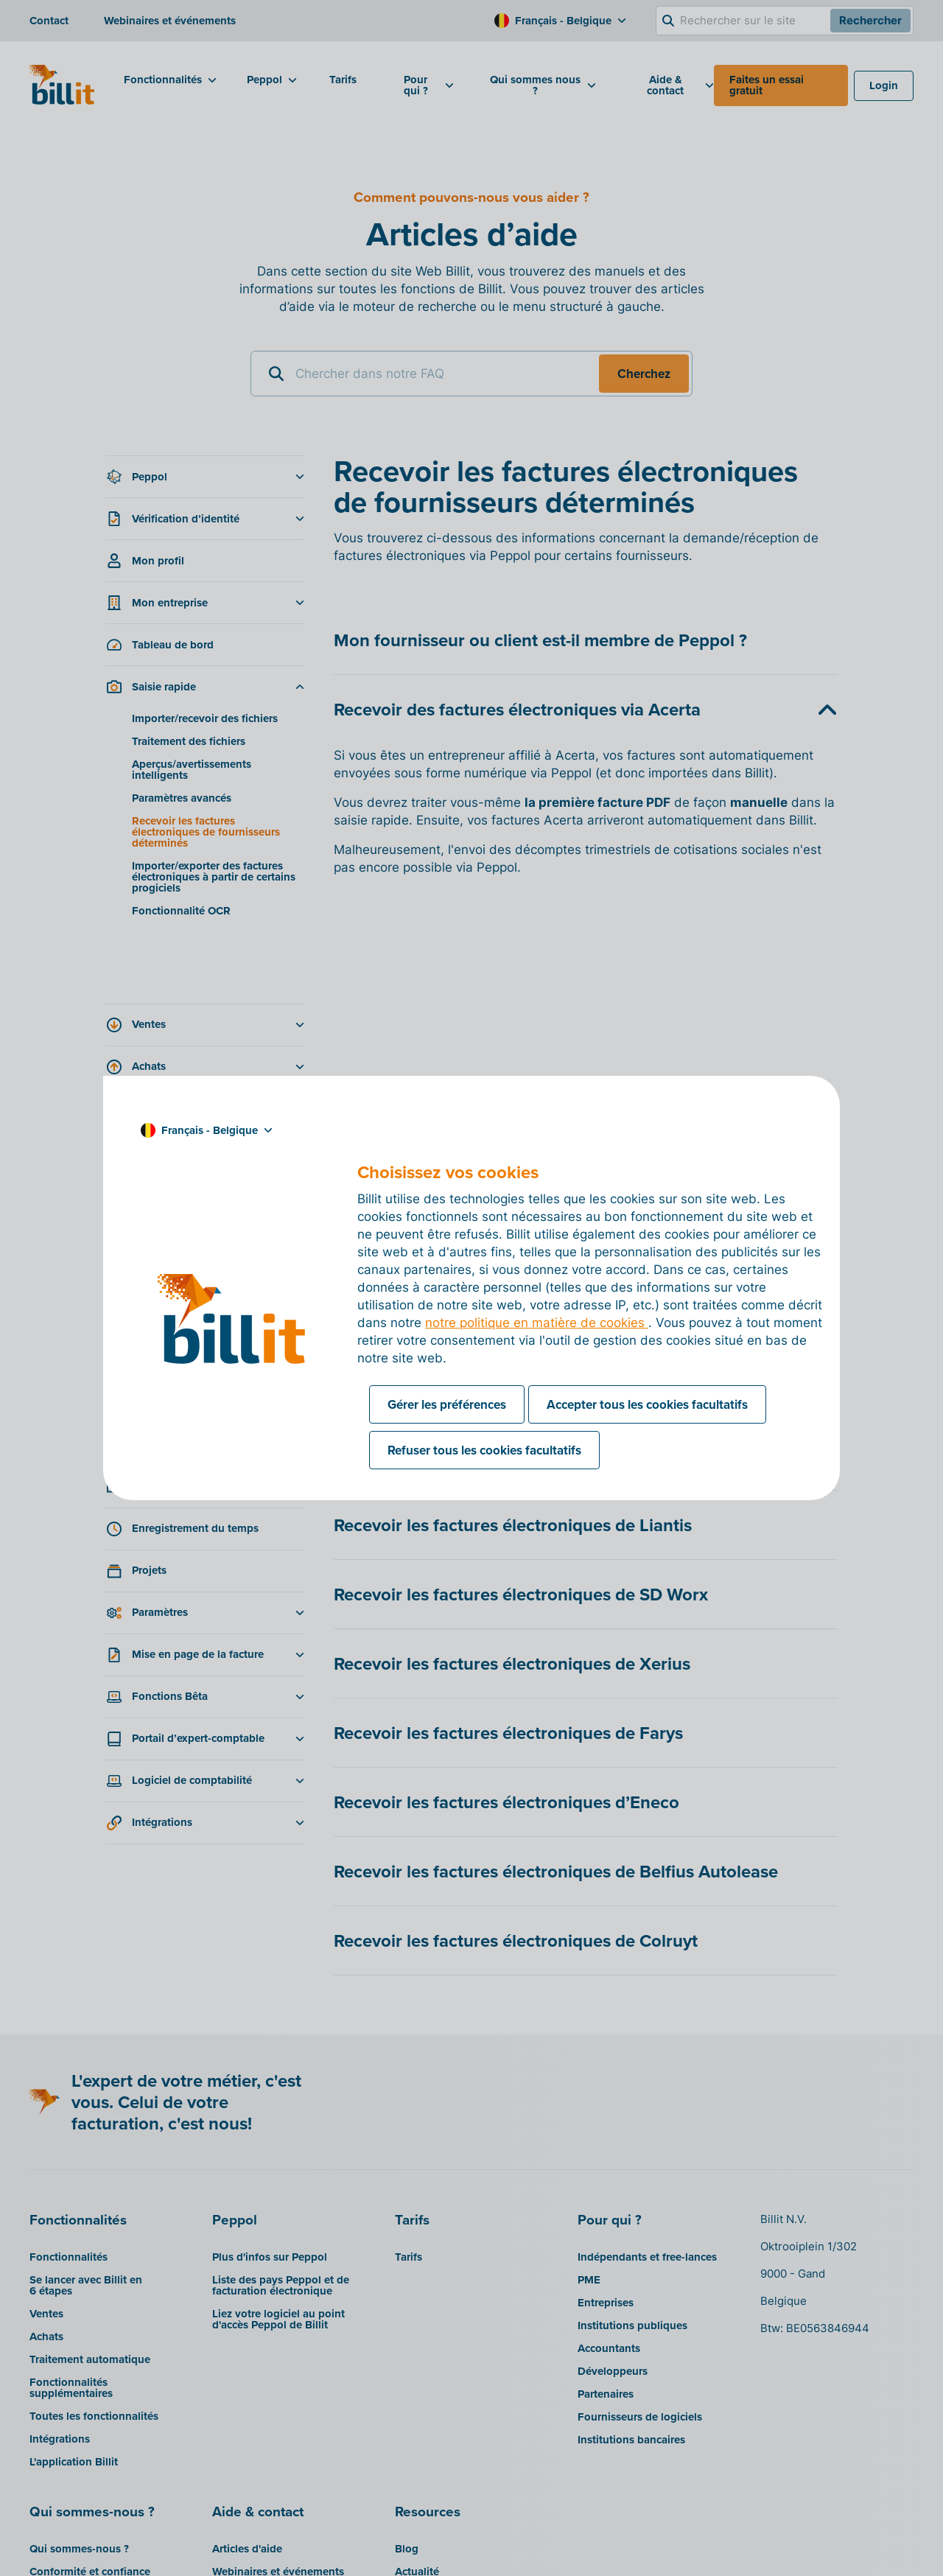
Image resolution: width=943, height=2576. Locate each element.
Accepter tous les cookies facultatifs (647, 1404)
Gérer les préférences (447, 1404)
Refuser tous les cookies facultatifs (484, 1450)
